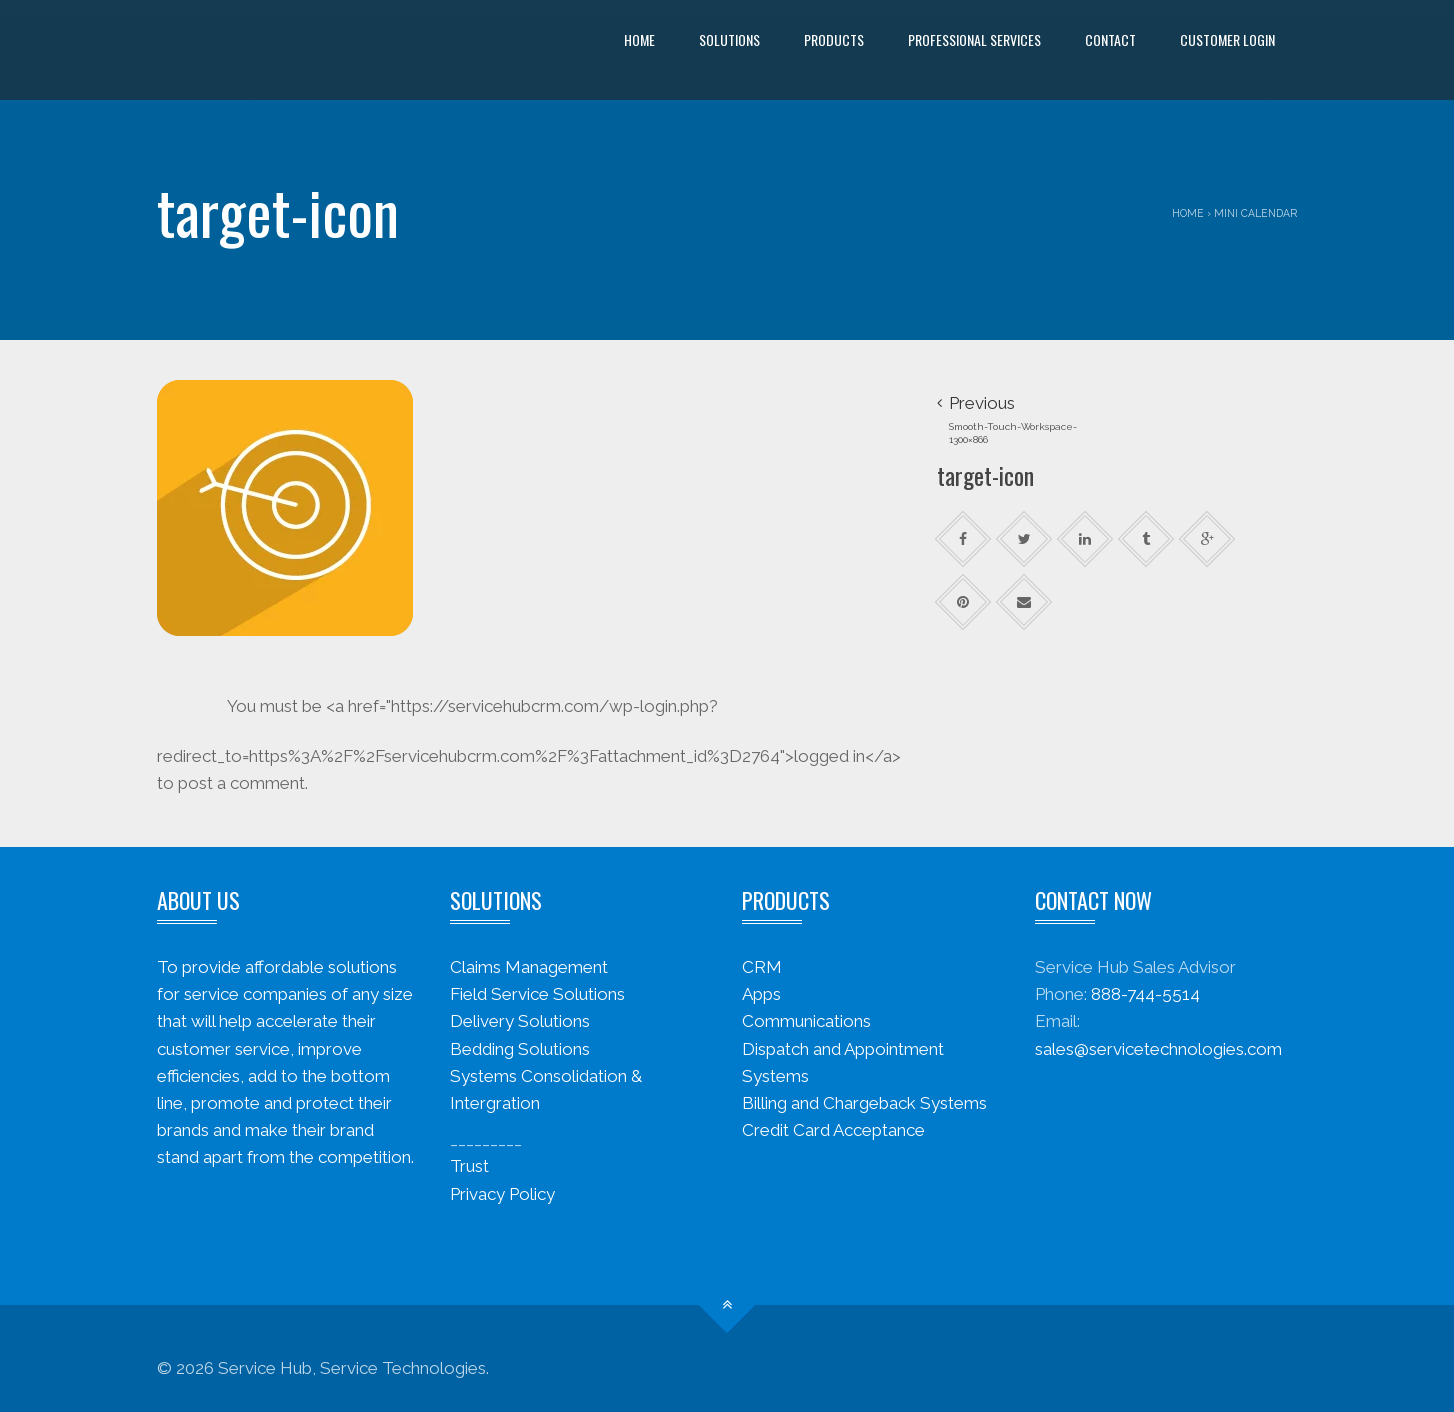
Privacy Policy (502, 1194)
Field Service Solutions (537, 994)
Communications (806, 1021)
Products (834, 39)
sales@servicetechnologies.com (1158, 1049)
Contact (1110, 39)
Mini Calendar (1255, 213)
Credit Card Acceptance (833, 1130)
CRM (762, 967)
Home (639, 39)
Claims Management (529, 967)
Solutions (729, 39)
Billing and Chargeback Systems (864, 1103)
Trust (469, 1166)
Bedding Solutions (520, 1049)
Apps (761, 994)
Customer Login (1227, 39)
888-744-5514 (1145, 994)
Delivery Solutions (520, 1021)
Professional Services (974, 39)
